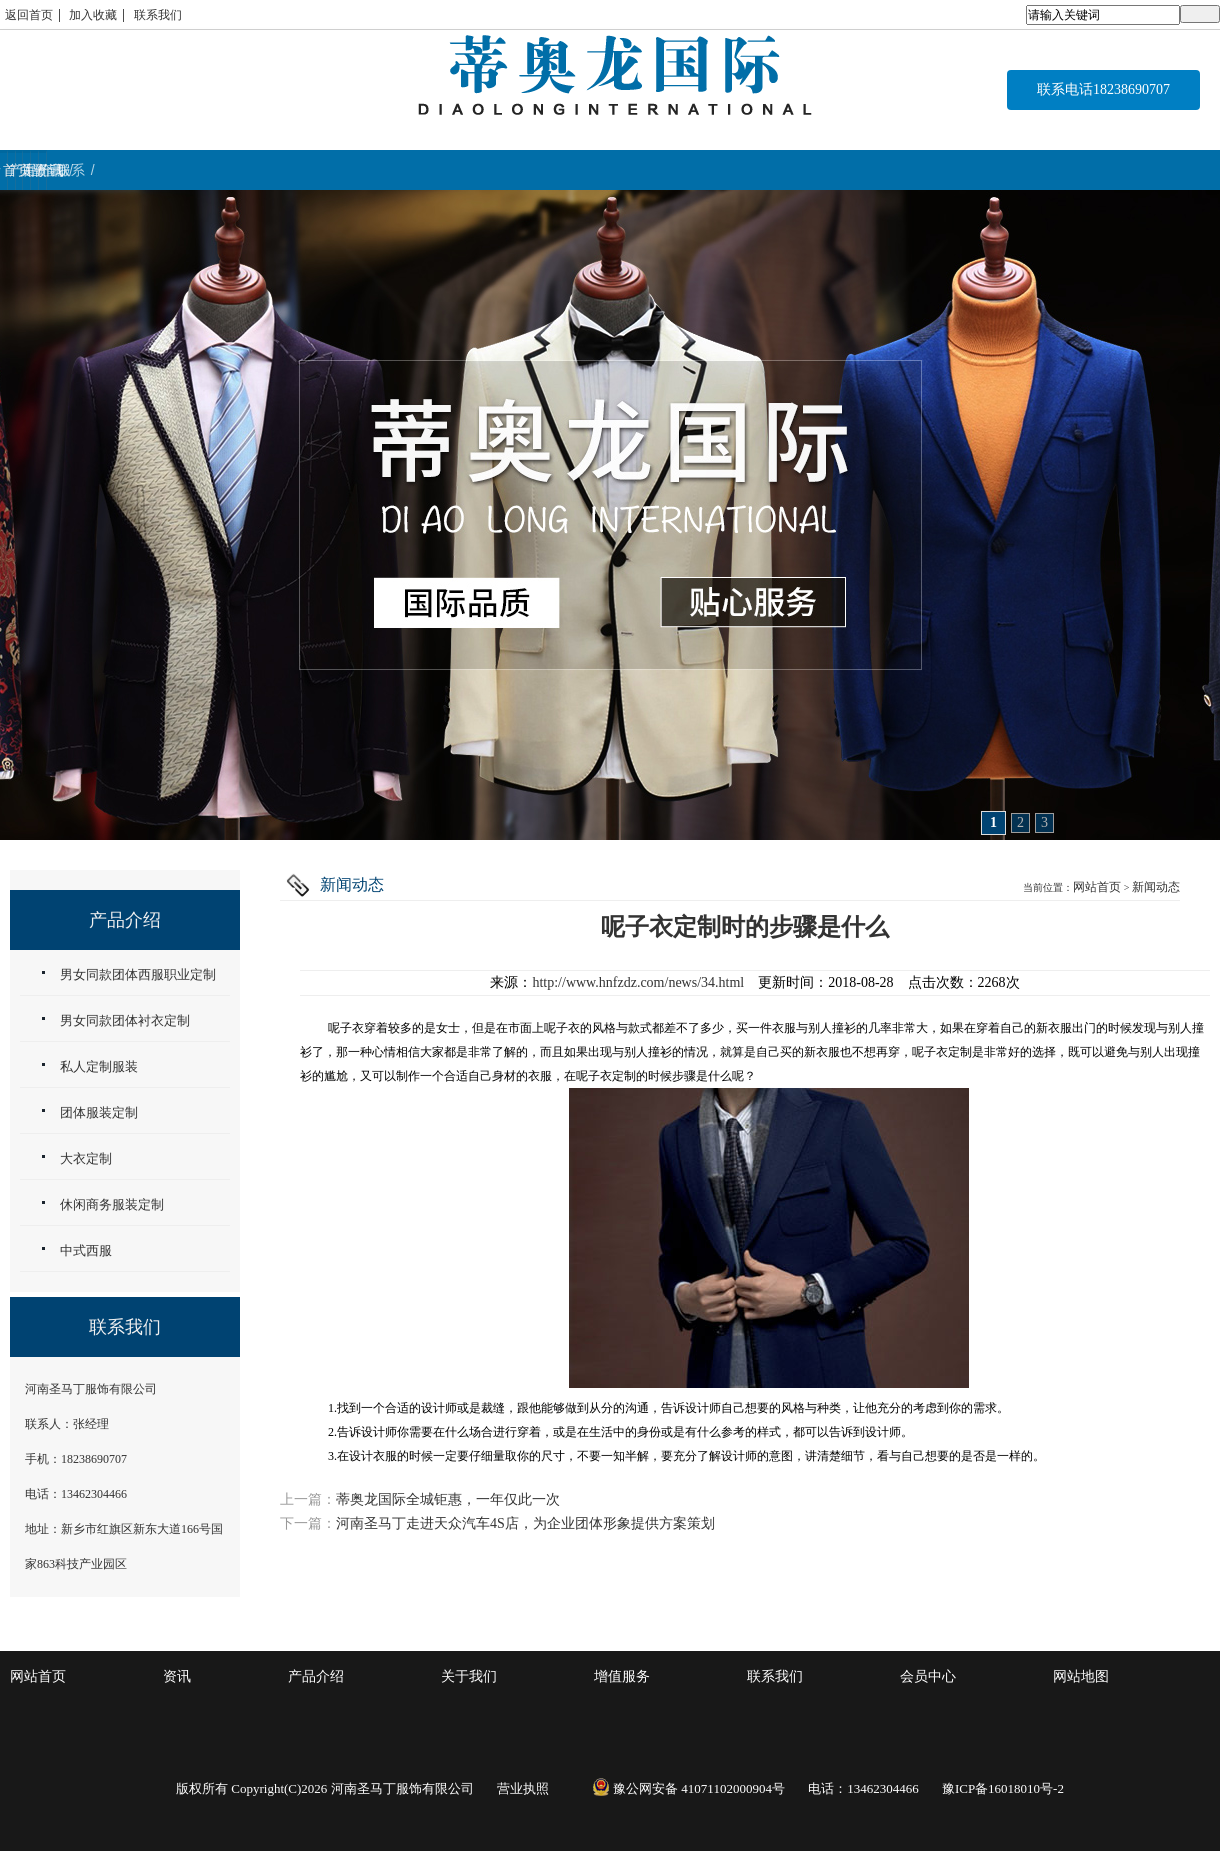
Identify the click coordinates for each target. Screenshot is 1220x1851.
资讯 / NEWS (913, 170)
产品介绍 (316, 1676)
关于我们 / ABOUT (497, 170)
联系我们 (158, 15)
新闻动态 (1156, 887)
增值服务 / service (710, 170)
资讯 (177, 1676)
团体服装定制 (99, 1112)
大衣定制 (86, 1158)
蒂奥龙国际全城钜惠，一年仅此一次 (448, 1499)
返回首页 (29, 15)
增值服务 (622, 1676)
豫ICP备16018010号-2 (1003, 1788)
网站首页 (1097, 887)
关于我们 (469, 1676)
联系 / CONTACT (1116, 170)
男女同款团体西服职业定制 (138, 974)
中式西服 (86, 1250)
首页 (101, 170)
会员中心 (928, 1676)
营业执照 (523, 1788)
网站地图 (1081, 1676)
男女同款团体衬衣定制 (125, 1020)
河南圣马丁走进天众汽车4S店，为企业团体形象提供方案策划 (525, 1523)
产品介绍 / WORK (294, 170)
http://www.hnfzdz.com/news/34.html (638, 982)
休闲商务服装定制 (112, 1204)
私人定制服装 (99, 1066)
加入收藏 (93, 15)
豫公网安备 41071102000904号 (688, 1788)
